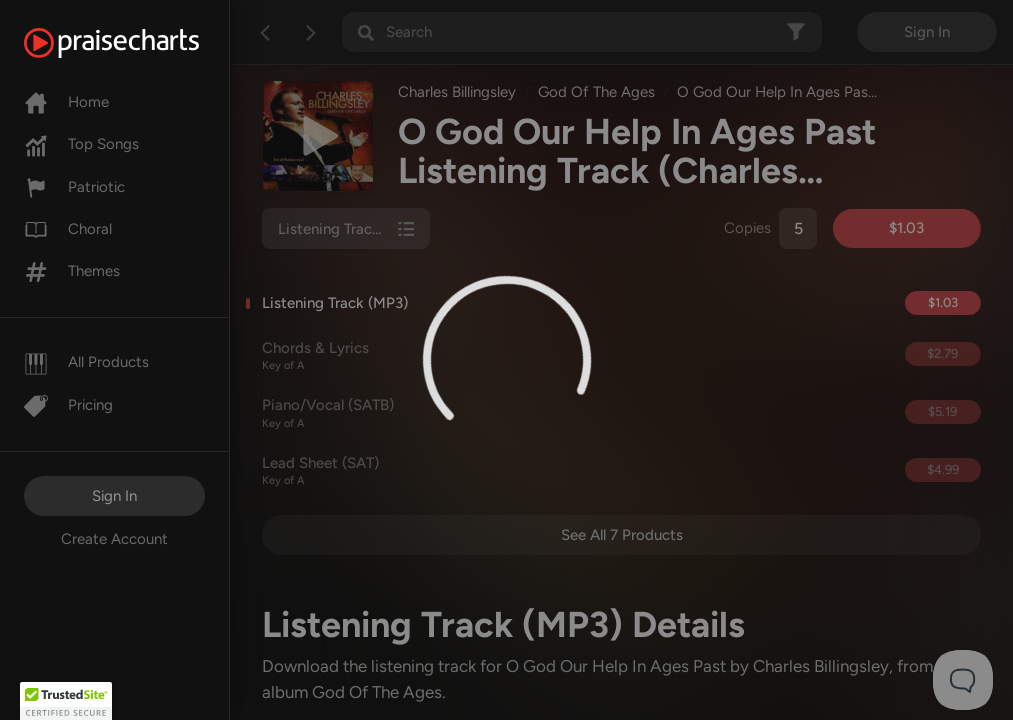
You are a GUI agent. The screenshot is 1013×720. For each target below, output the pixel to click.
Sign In (114, 496)
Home (66, 102)
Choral (68, 229)
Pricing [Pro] (68, 405)
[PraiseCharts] (136, 43)
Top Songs (81, 144)
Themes (72, 271)
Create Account (114, 539)
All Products (86, 362)
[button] (66, 701)
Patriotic (74, 187)
